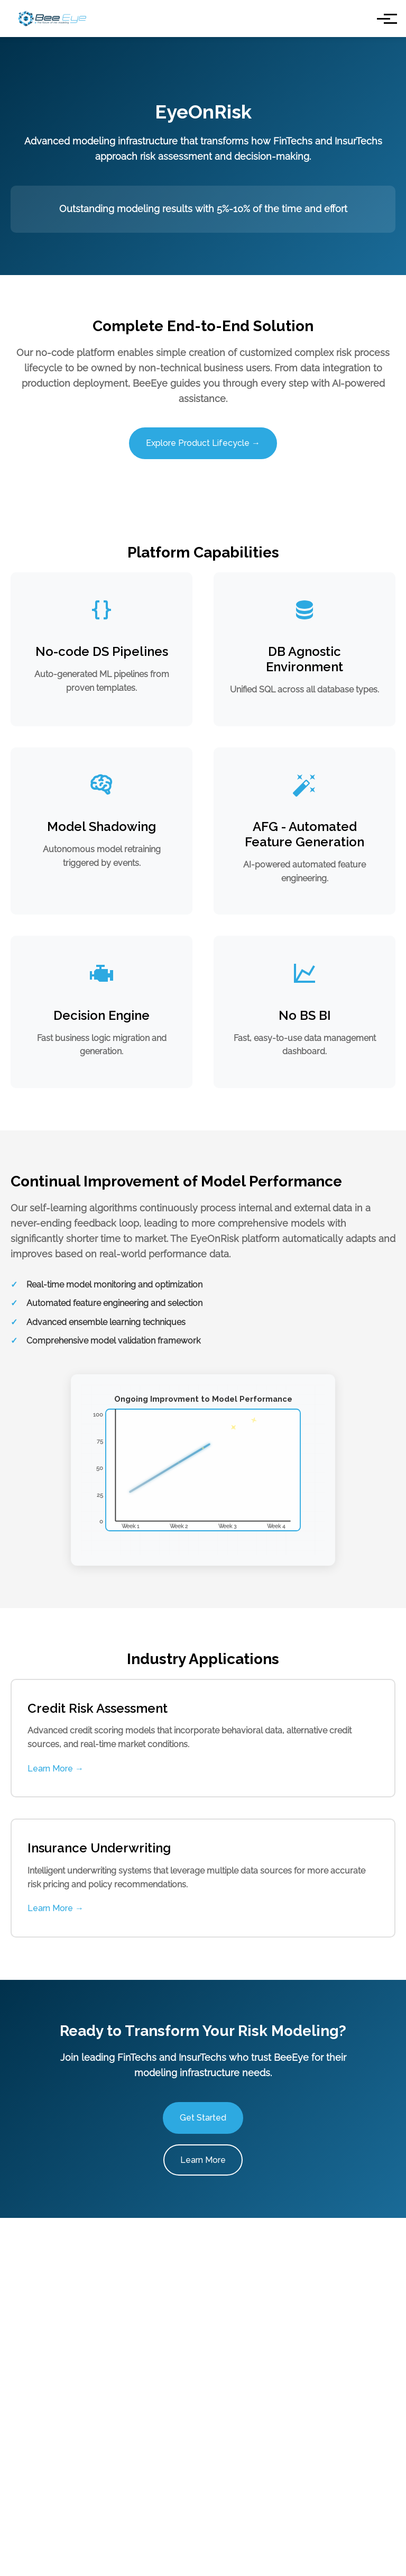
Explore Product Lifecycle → (203, 443)
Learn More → (55, 1769)
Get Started (203, 2118)
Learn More (203, 2160)
